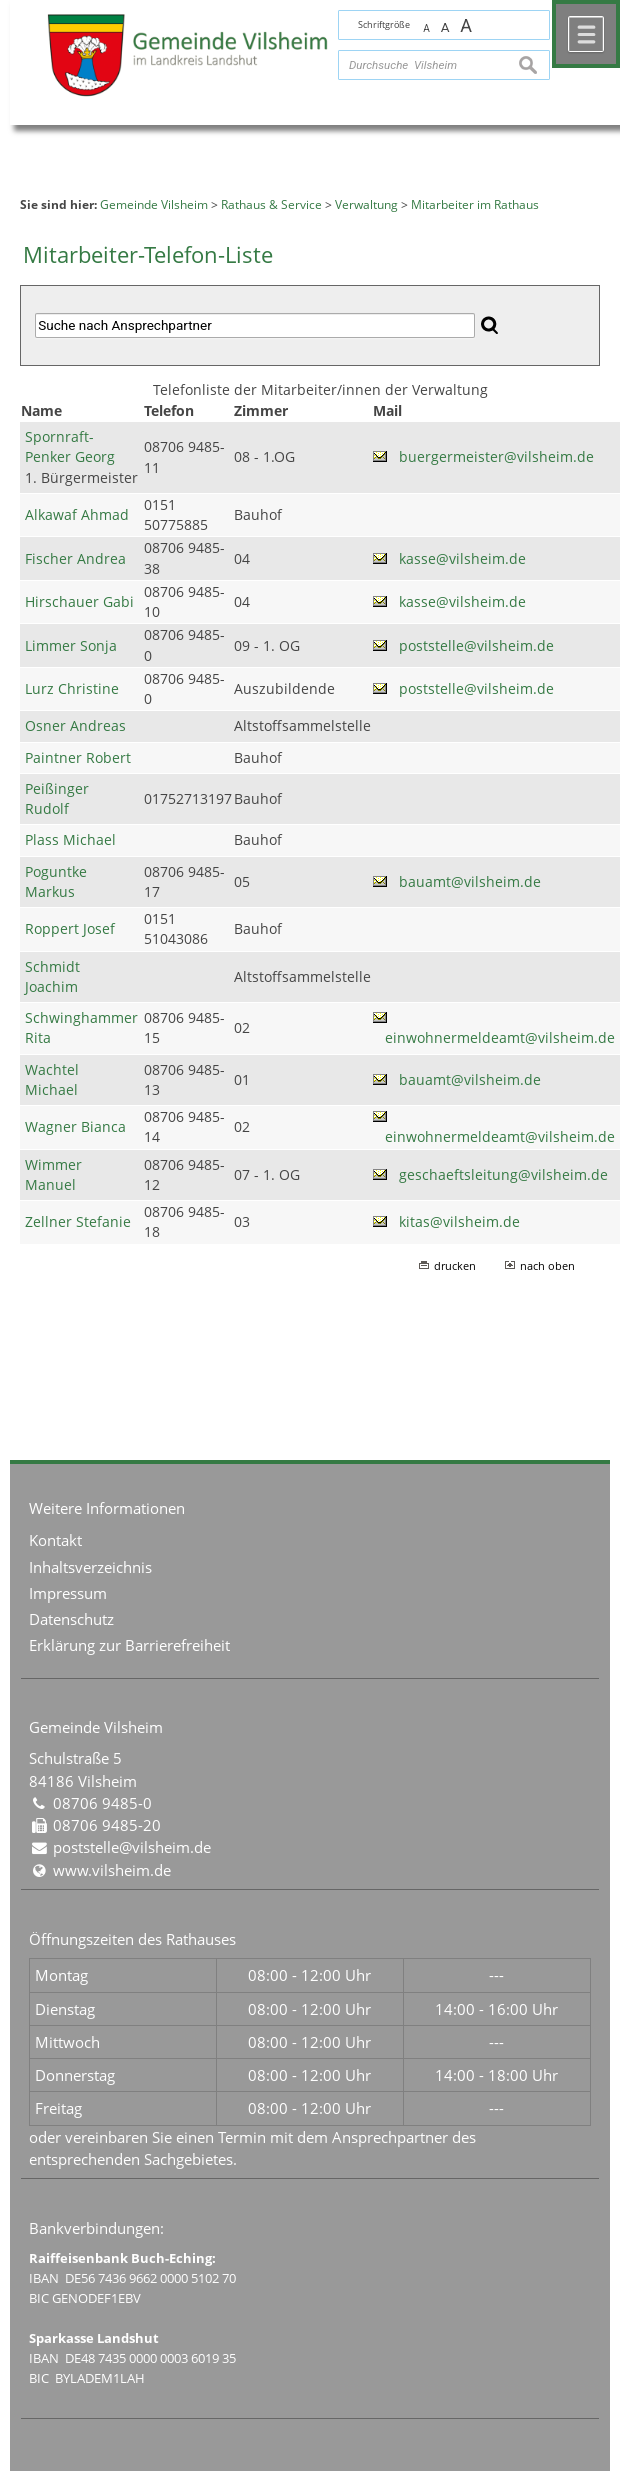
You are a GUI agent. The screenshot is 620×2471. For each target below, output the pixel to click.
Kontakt (55, 1540)
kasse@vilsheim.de (462, 559)
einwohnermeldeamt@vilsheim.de (500, 1038)
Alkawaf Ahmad (77, 515)
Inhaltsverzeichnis (90, 1567)
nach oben (547, 1265)
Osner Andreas (75, 726)
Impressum (68, 1593)
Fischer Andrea (75, 559)
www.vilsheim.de (112, 1870)
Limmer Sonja (71, 646)
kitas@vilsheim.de (459, 1222)
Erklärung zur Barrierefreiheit (129, 1645)
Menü (586, 34)
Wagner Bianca (75, 1127)
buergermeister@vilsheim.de (496, 457)
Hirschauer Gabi (79, 602)
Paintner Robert (78, 758)
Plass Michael (70, 840)
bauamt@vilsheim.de (470, 882)
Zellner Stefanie (78, 1222)
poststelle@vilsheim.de (476, 646)
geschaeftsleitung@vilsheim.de (503, 1175)
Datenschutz (71, 1619)
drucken (455, 1265)
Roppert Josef (70, 929)
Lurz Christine (72, 689)
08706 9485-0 (102, 1803)
